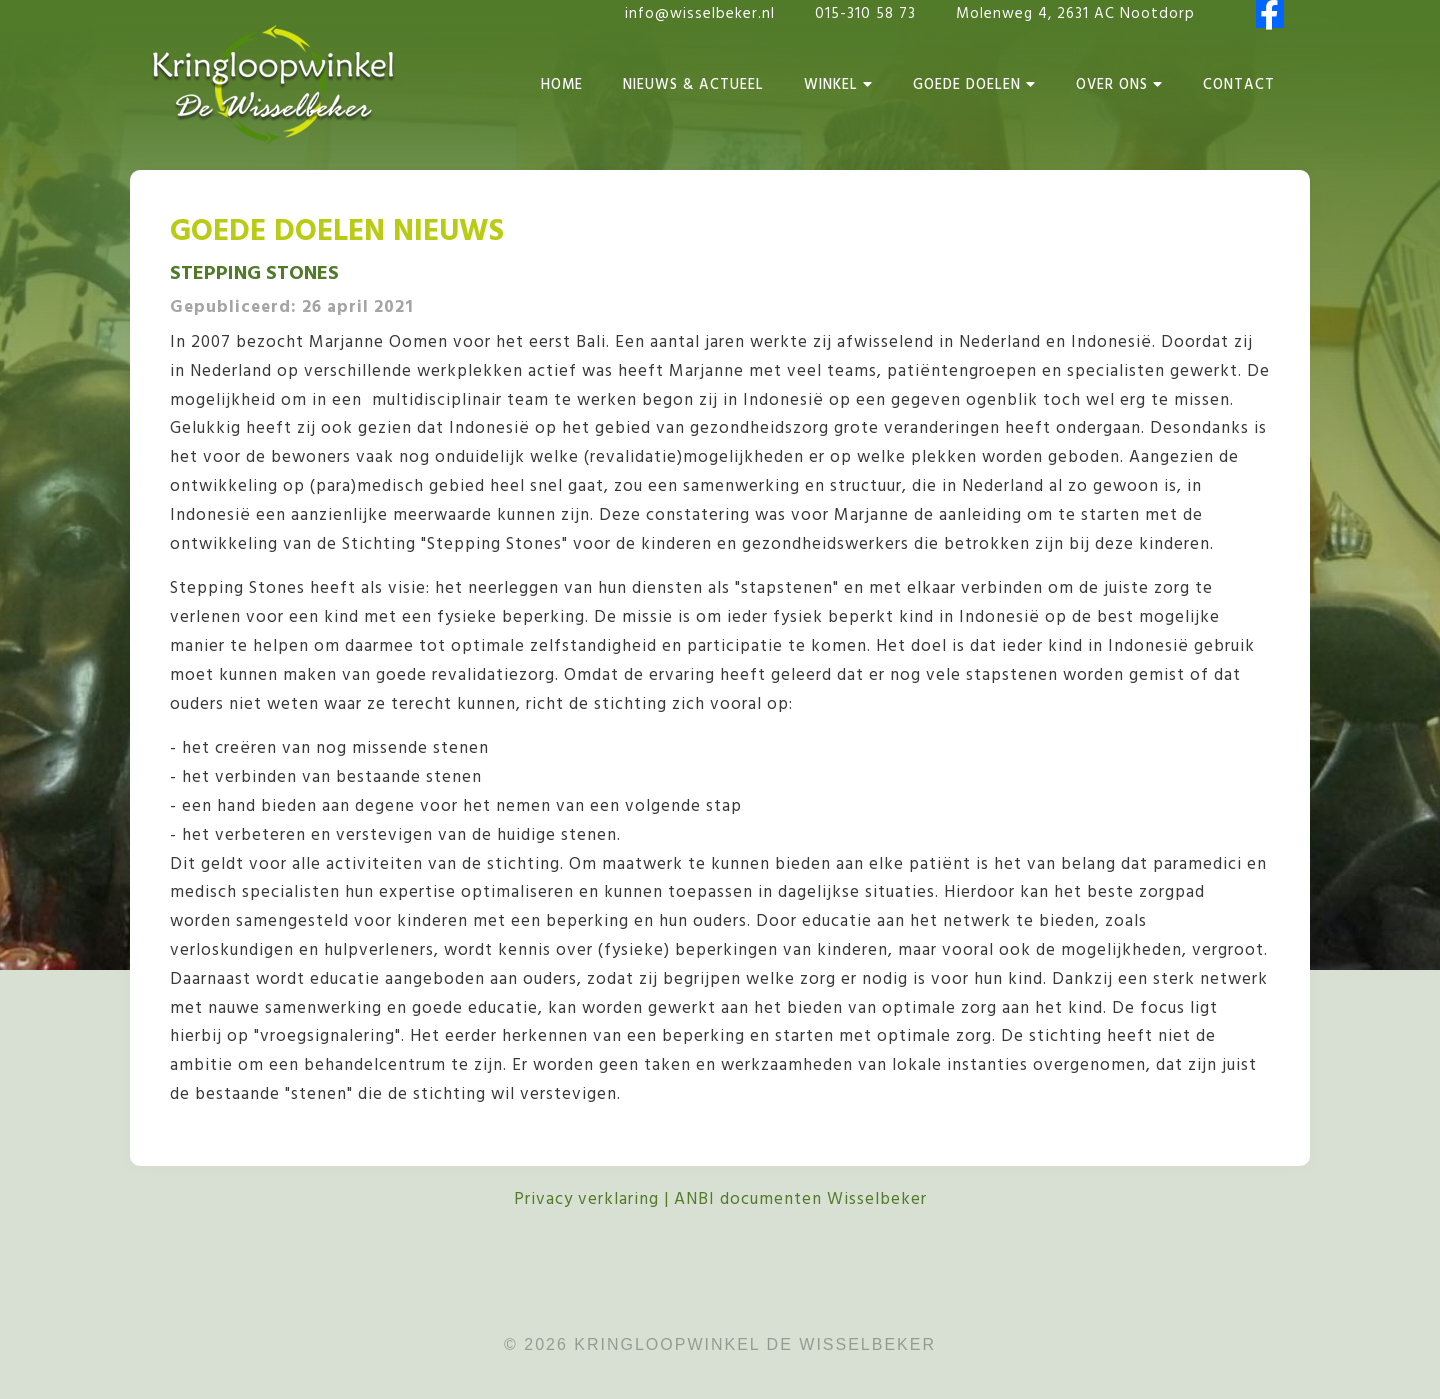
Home (562, 85)
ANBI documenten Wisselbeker (800, 1199)
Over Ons (1119, 85)
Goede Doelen (974, 85)
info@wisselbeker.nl (700, 14)
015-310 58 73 (868, 14)
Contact (1239, 85)
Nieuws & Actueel (693, 85)
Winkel (838, 85)
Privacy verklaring (586, 1199)
